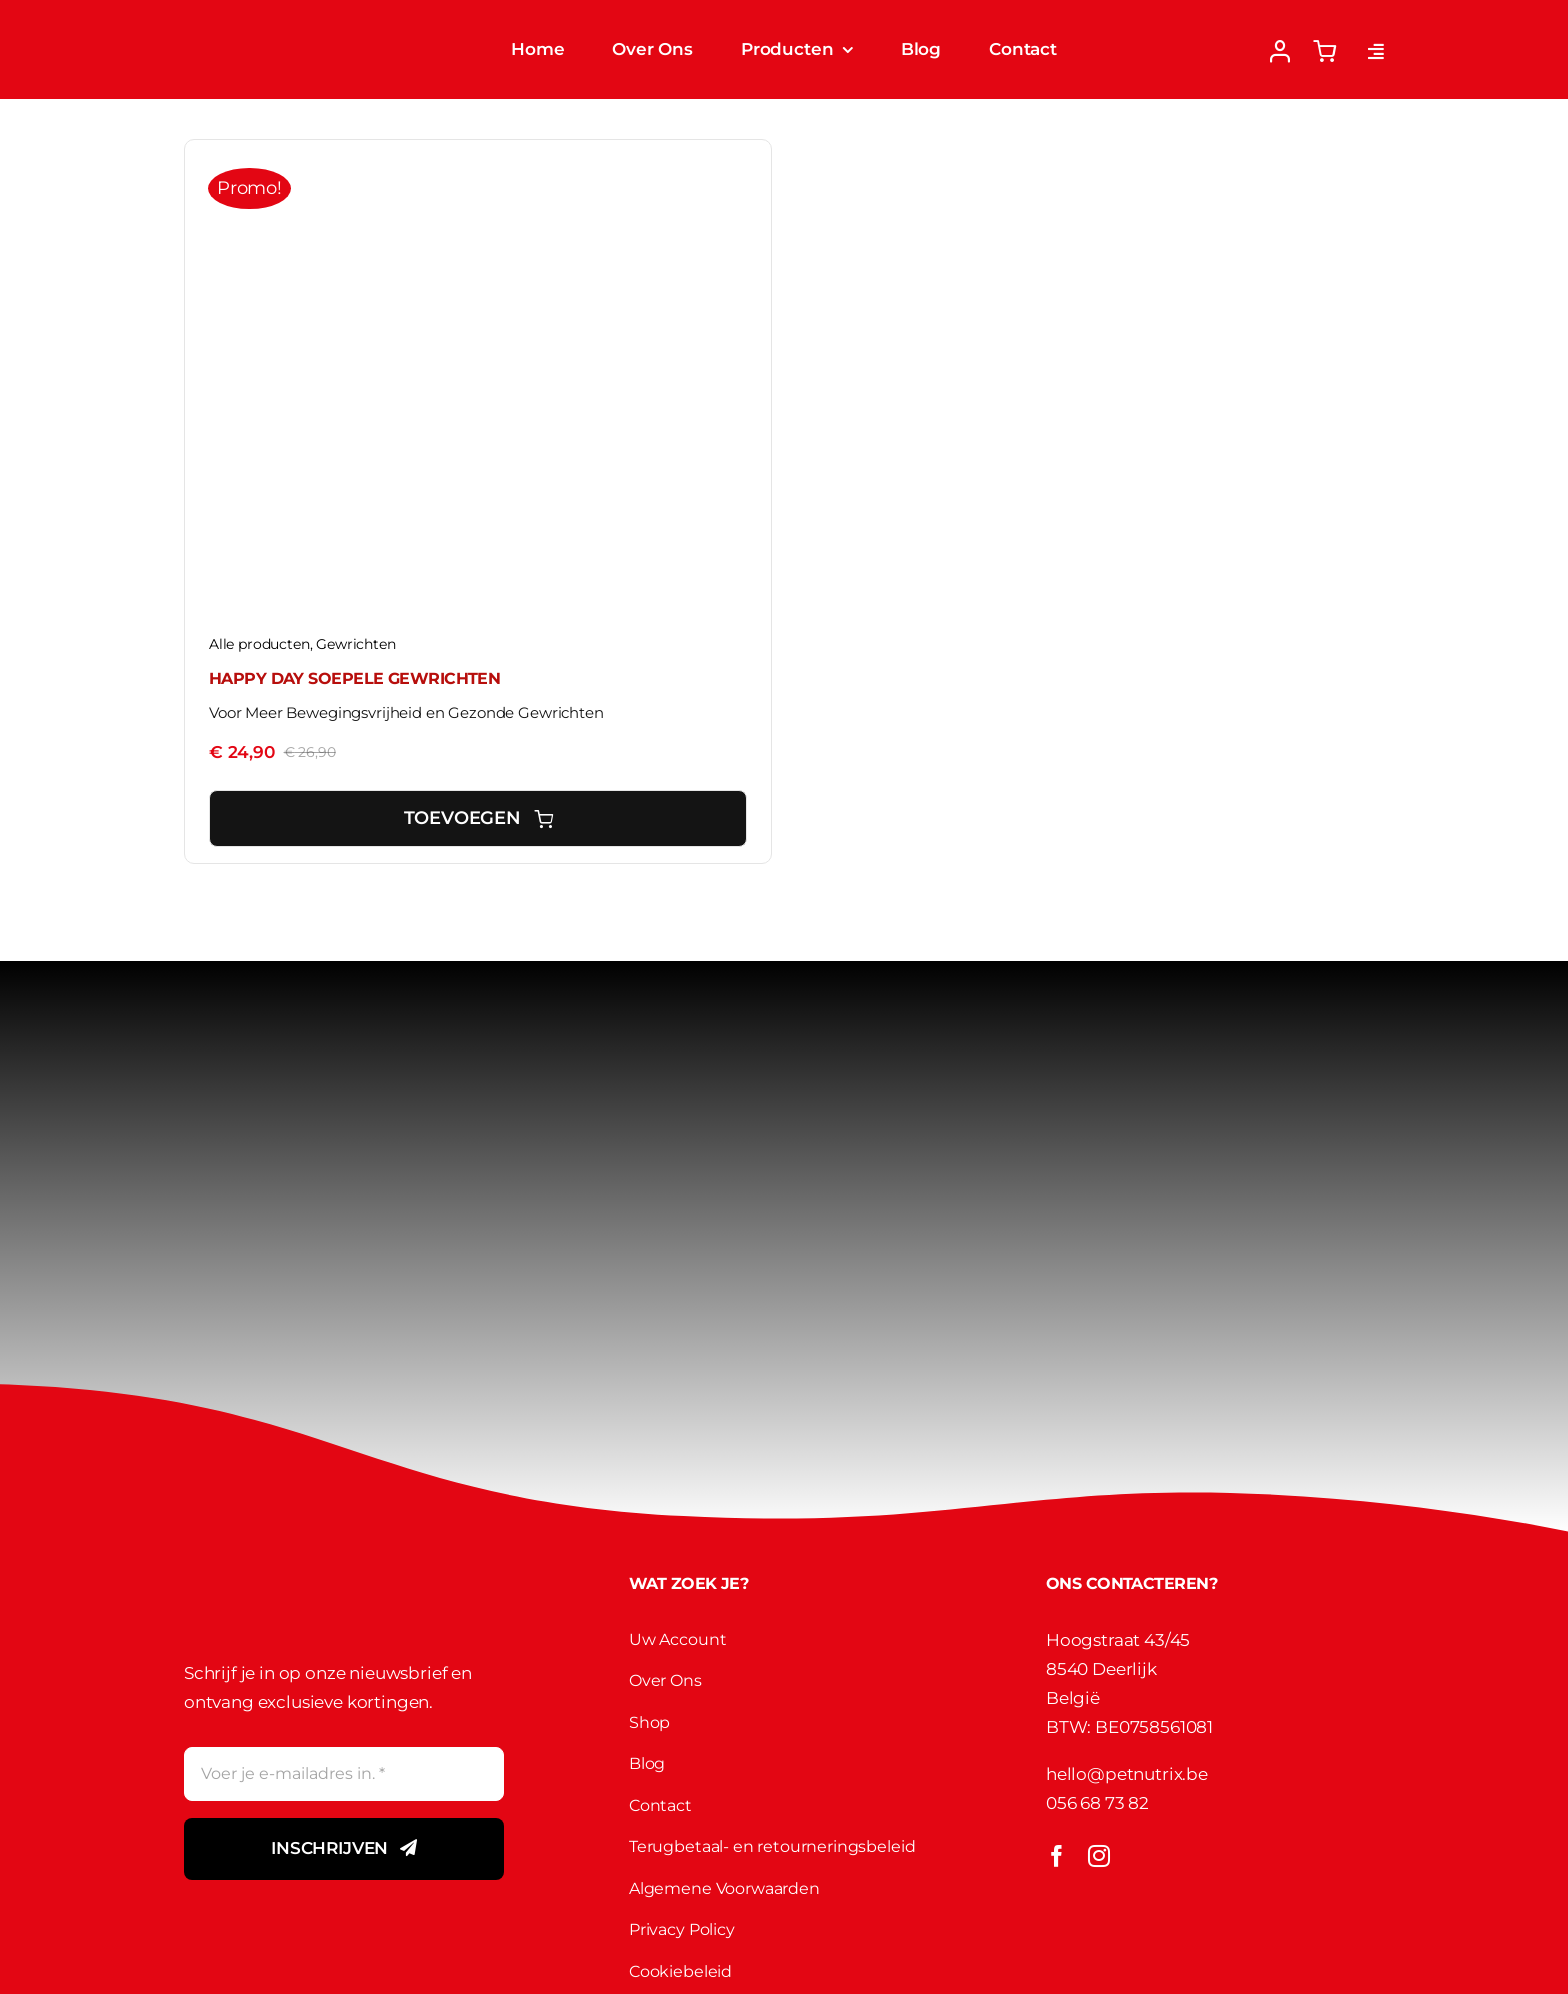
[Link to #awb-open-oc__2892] (1376, 51)
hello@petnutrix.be (1127, 1774)
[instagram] (1099, 1856)
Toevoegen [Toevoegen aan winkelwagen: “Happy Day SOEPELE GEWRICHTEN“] (478, 818)
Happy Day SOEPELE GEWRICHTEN (354, 678)
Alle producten (259, 644)
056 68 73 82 (1097, 1803)
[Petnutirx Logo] (272, 22)
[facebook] (1057, 1856)
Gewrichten (355, 644)
